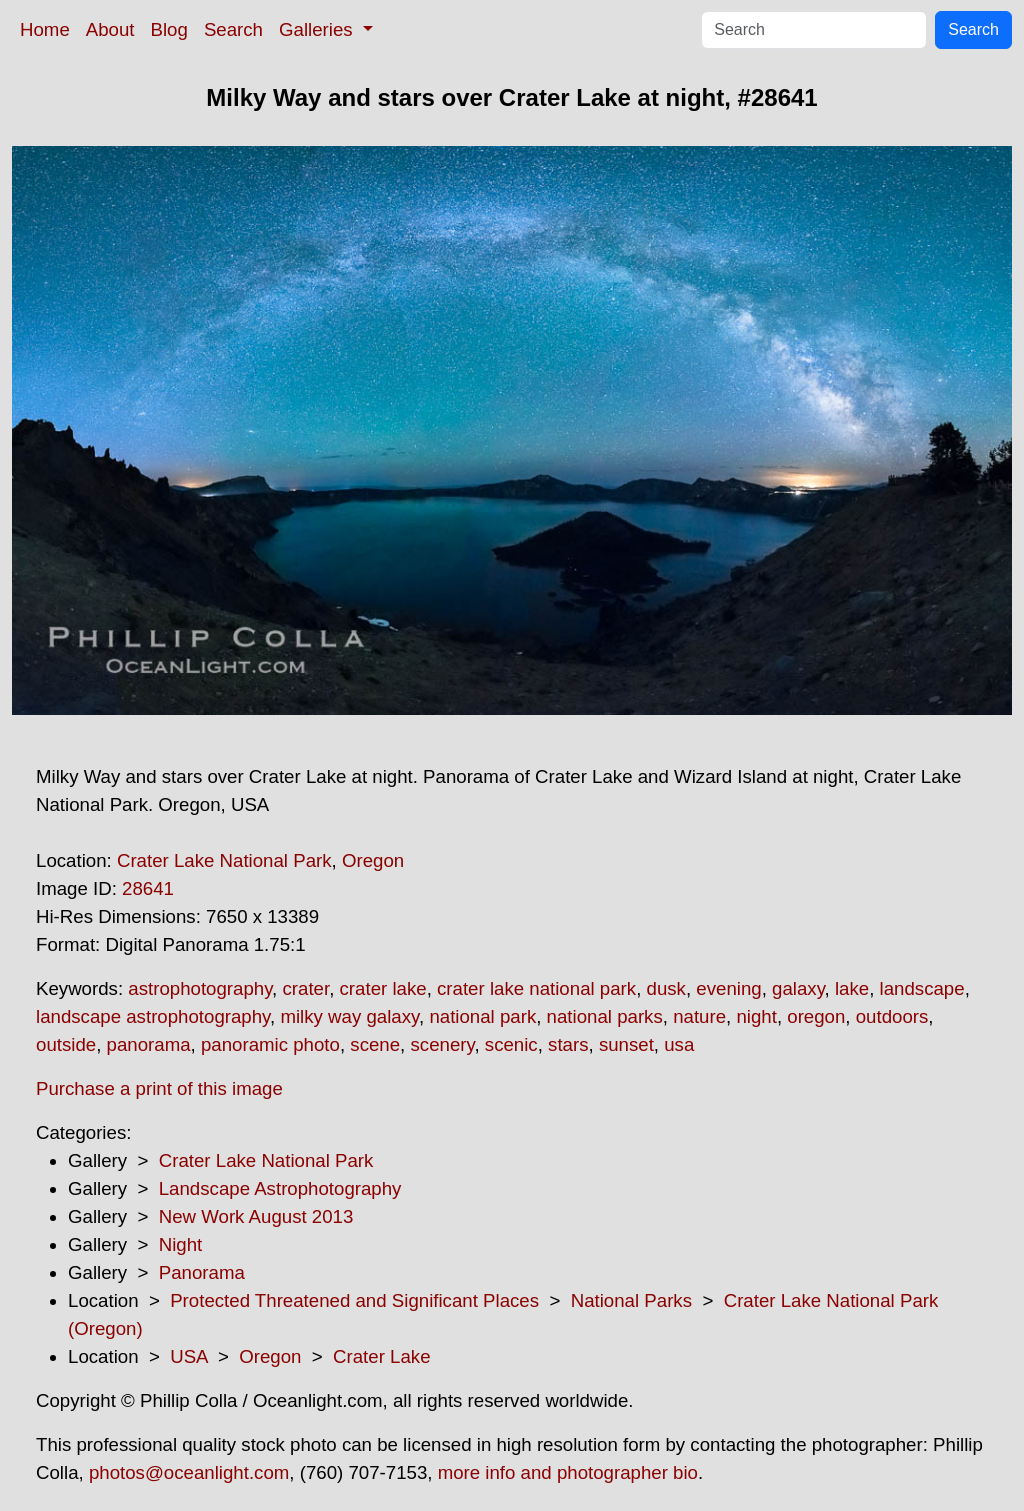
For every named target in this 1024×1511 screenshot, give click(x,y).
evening (728, 988)
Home (45, 29)
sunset (626, 1044)
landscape (922, 988)
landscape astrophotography (153, 1016)
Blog (169, 29)
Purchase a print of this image (159, 1088)
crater (305, 988)
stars (568, 1044)
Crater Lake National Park (224, 860)
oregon (816, 1016)
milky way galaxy (349, 1016)
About (110, 29)
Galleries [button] (318, 29)
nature (699, 1016)
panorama (149, 1044)
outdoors (892, 1016)
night (756, 1016)
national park (482, 1016)
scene (375, 1044)
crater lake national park (536, 988)
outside (66, 1044)
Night (181, 1244)
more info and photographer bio (568, 1472)
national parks (605, 1016)
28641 (148, 888)
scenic (511, 1044)
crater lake (383, 988)
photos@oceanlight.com (189, 1472)
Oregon (373, 860)
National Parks (631, 1300)
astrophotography (200, 988)
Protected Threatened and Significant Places (354, 1300)
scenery (442, 1044)
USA (188, 1356)
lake (852, 988)
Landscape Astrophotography (280, 1188)
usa (679, 1044)
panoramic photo (270, 1044)
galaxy (798, 988)
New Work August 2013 (256, 1216)
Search (233, 29)
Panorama (202, 1272)
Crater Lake (381, 1356)
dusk (666, 988)
